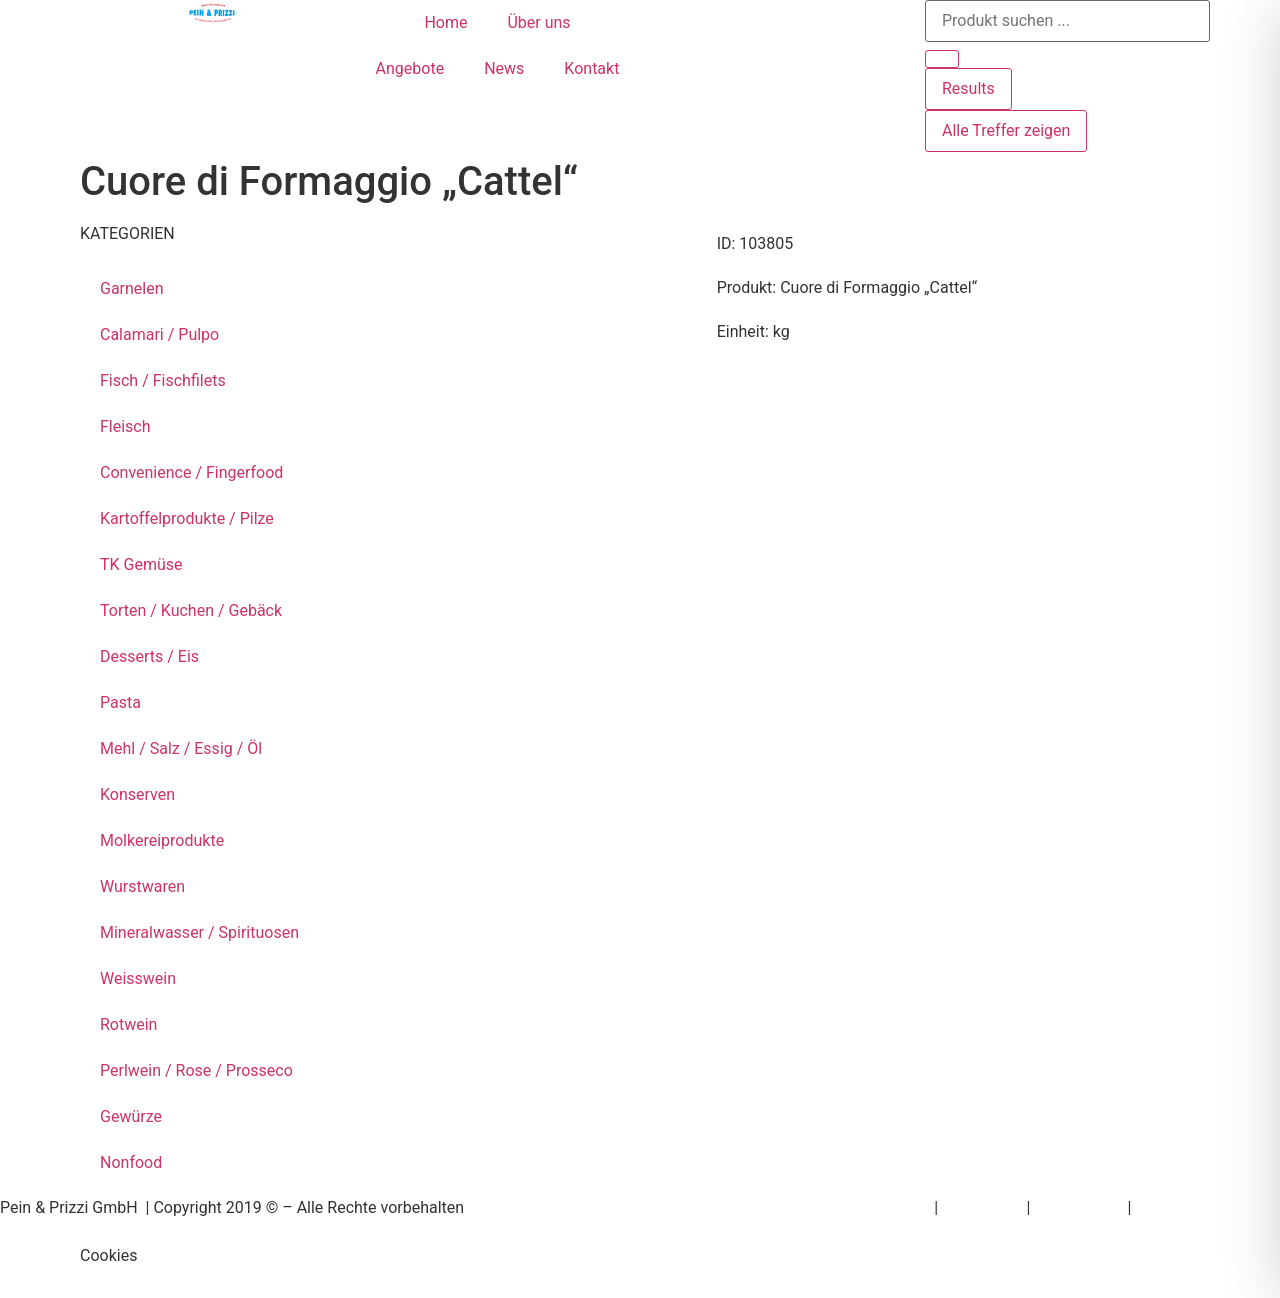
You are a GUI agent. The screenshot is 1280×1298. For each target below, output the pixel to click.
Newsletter (891, 1207)
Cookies (108, 1255)
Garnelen (132, 288)
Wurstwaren (142, 886)
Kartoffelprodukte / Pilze (187, 518)
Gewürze (131, 1116)
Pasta (120, 702)
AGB (1150, 1207)
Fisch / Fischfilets (163, 380)
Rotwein (128, 1024)
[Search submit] (942, 59)
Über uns (538, 22)
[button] (640, 1256)
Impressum (982, 1207)
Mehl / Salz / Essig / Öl (181, 748)
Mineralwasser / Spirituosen (199, 932)
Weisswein (138, 978)
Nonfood (131, 1162)
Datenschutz (1078, 1207)
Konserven (137, 794)
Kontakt (591, 68)
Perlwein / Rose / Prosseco (196, 1070)
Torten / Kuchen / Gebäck (191, 610)
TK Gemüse (141, 564)
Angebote (410, 68)
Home (445, 22)
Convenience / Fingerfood (191, 472)
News (504, 68)
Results (968, 88)
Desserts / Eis (149, 656)
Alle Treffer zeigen (1006, 130)
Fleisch (125, 426)
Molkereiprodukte (162, 840)
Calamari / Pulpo (159, 334)
